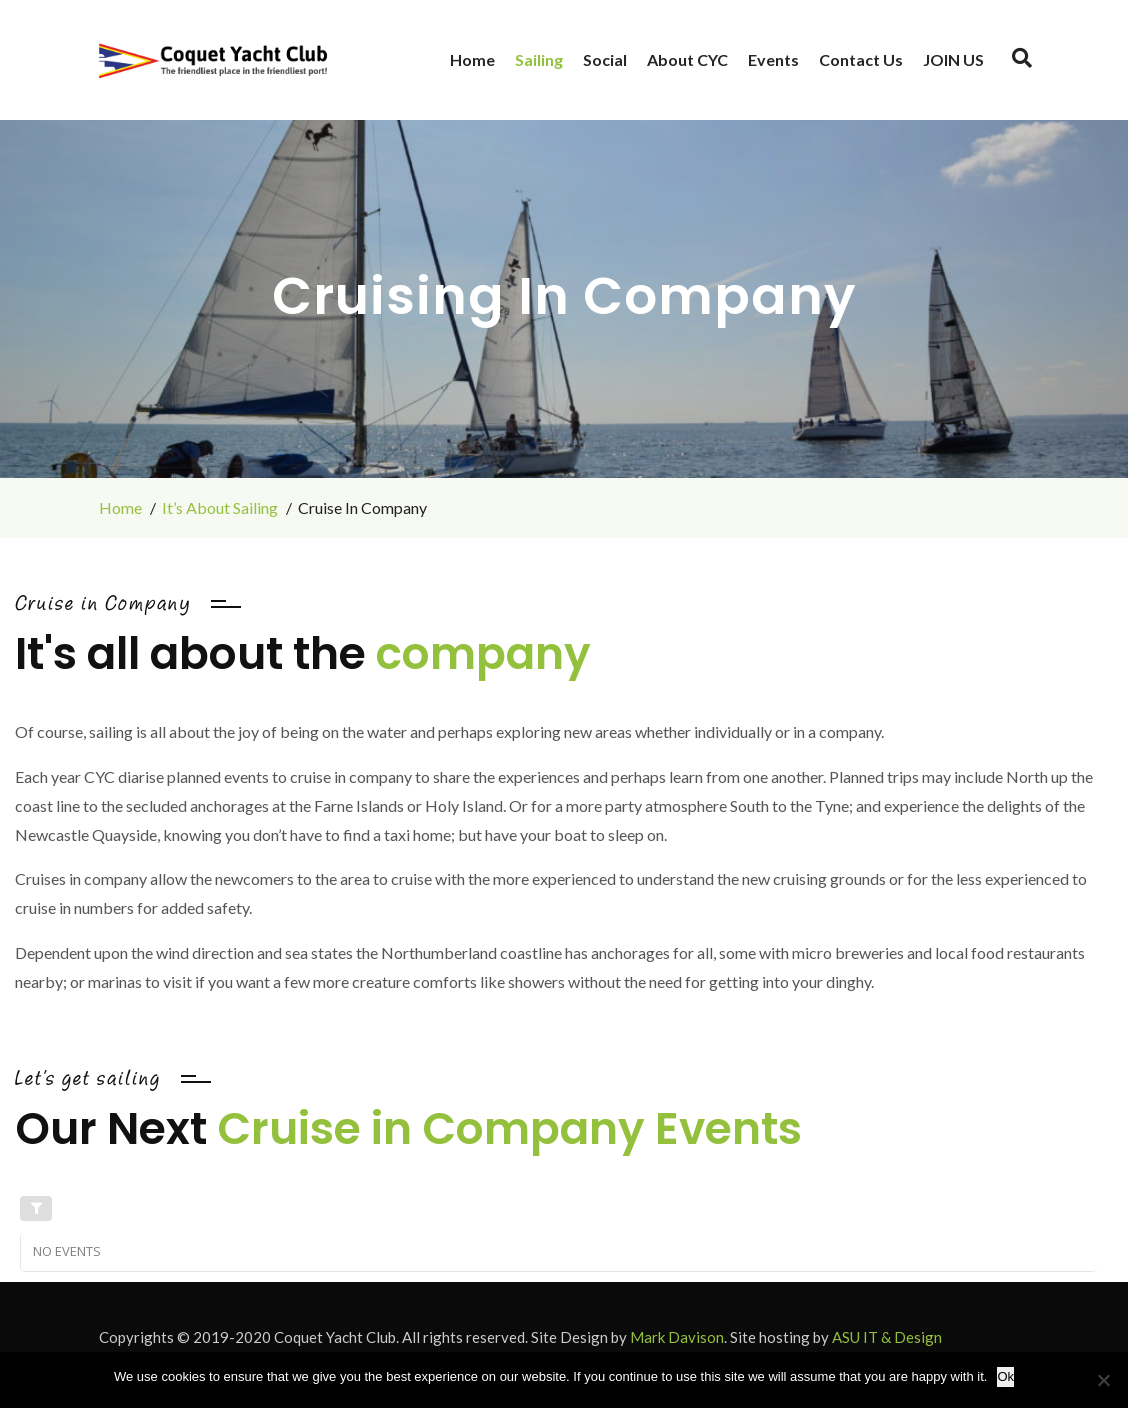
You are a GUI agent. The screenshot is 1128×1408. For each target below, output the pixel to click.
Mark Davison (677, 1337)
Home (472, 59)
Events (773, 59)
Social (605, 59)
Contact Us (861, 59)
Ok (1005, 1376)
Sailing (539, 59)
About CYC (687, 59)
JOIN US (953, 59)
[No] (1103, 1380)
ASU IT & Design (887, 1337)
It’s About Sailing (220, 507)
